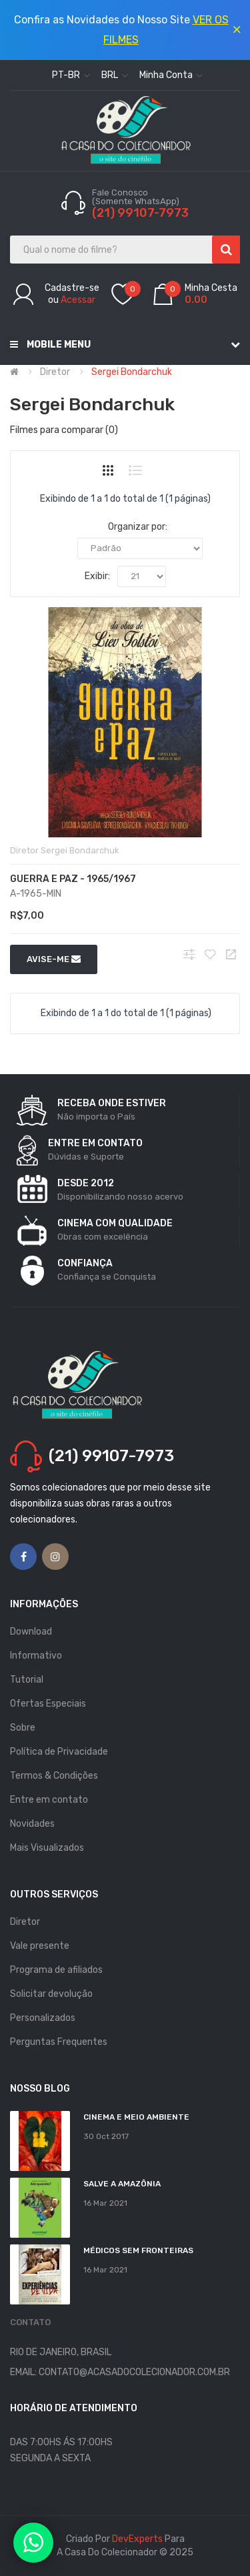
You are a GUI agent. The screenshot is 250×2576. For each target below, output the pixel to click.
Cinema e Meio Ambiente (136, 2117)
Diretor (55, 372)
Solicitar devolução (51, 1994)
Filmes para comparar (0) (64, 430)
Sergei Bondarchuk (131, 372)
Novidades (32, 1823)
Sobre (22, 1727)
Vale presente (39, 1946)
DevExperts (137, 2539)
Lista (135, 470)
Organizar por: (137, 526)
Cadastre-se (72, 288)
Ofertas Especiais (48, 1703)
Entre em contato (49, 1799)
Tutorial (26, 1679)
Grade (108, 470)
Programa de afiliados (56, 1970)
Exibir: (97, 576)
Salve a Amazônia (122, 2183)
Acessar (78, 300)
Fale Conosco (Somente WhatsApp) (136, 196)
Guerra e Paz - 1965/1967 (73, 879)
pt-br (71, 75)
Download (31, 1631)
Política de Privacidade (59, 1751)
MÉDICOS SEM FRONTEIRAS (138, 2250)
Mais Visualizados (47, 1847)
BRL (114, 75)
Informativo (36, 1655)
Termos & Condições (54, 1775)
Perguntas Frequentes (58, 2042)
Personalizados (42, 2018)
